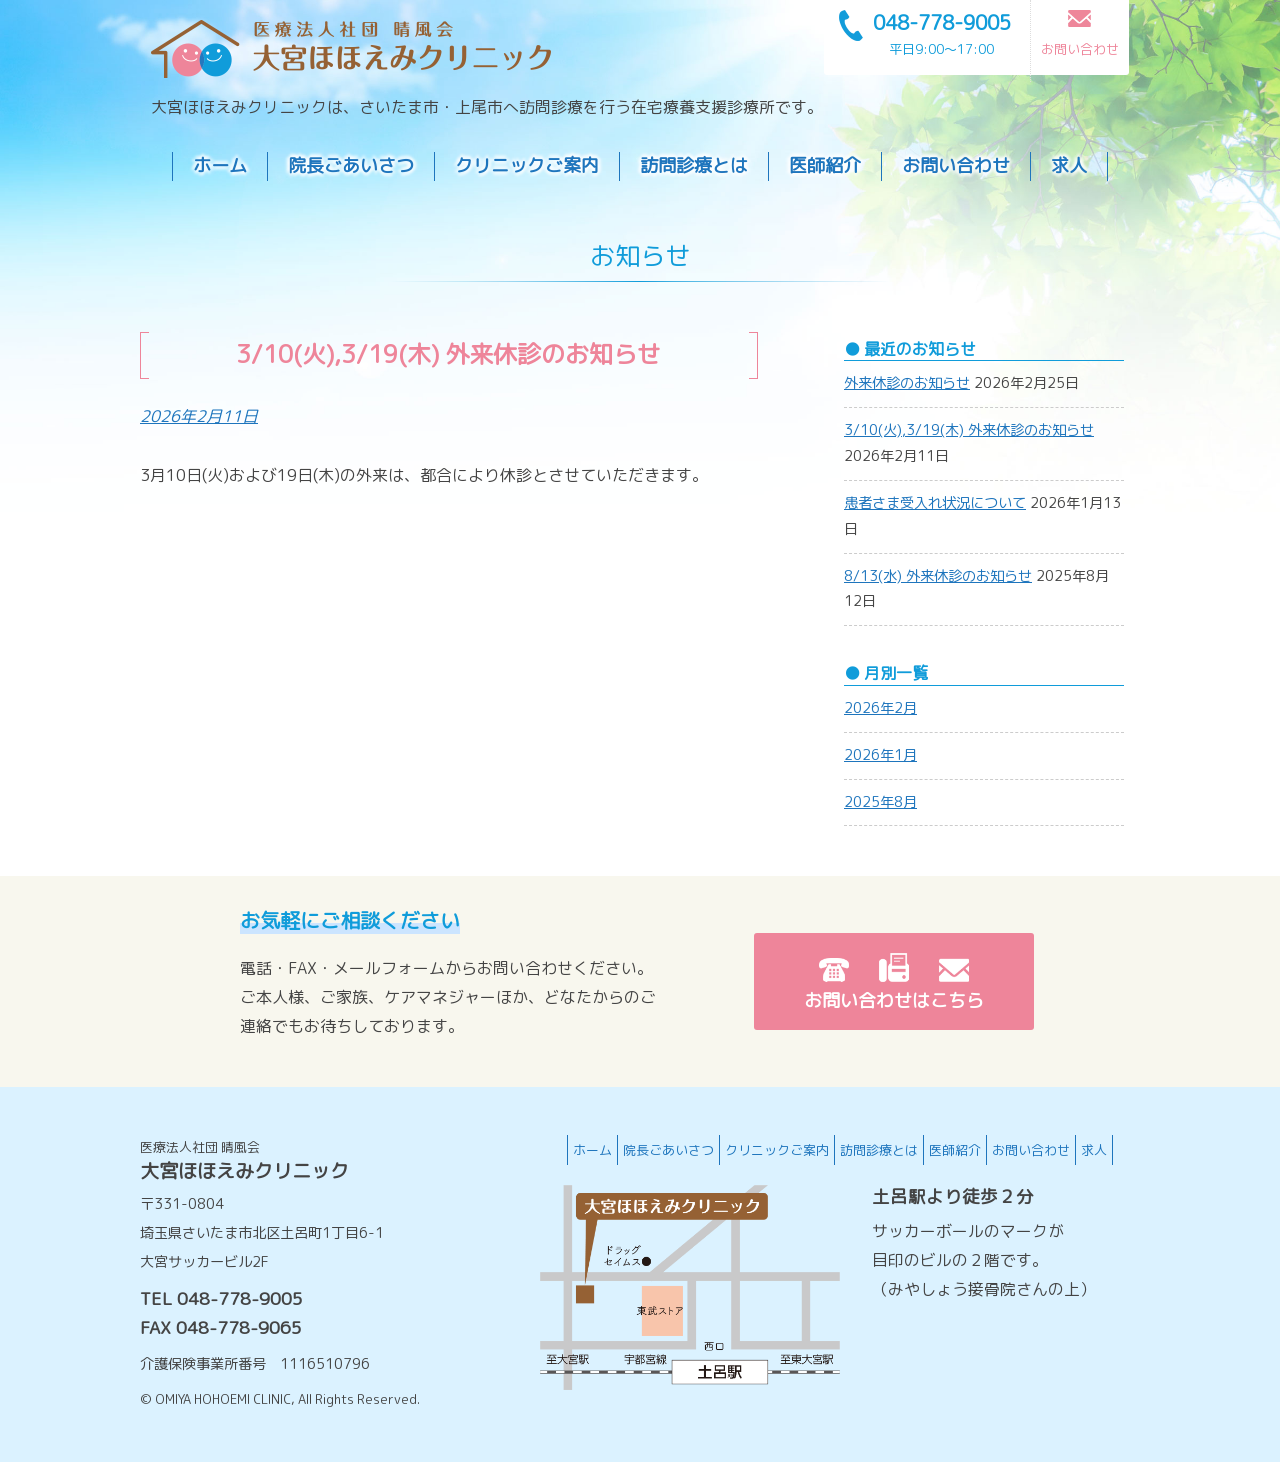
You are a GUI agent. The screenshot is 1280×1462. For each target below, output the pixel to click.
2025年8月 (880, 802)
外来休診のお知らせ (907, 383)
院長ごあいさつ (351, 165)
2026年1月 (880, 755)
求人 (1069, 165)
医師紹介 (825, 165)
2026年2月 (880, 708)
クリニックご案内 (527, 165)
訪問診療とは (694, 165)
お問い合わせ (956, 165)
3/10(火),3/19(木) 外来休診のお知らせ (969, 430)
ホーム (220, 165)
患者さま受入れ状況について (935, 503)
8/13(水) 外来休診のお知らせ (938, 576)
